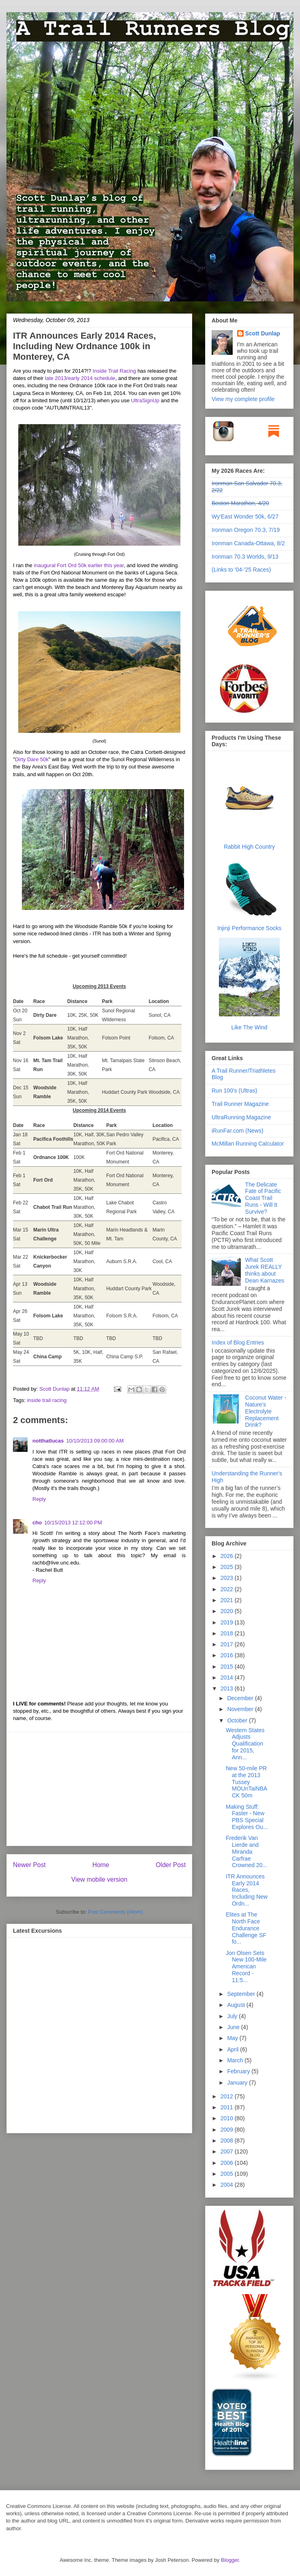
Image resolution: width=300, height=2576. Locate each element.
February (239, 2071)
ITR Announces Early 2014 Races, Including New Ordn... (247, 1890)
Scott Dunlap (55, 1389)
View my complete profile (243, 399)
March (235, 2060)
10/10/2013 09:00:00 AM (95, 1441)
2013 (228, 1688)
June (234, 2027)
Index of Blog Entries (238, 1342)
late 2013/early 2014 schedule (80, 378)
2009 (228, 2129)
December (241, 1698)
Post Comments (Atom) (115, 1912)
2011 (228, 2107)
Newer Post (29, 1864)
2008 (228, 2140)
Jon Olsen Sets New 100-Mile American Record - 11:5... (246, 1966)
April (233, 2049)
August (236, 2005)
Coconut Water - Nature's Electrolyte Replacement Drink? (265, 1411)
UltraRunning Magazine (241, 1117)
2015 (228, 1666)
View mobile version (99, 1879)
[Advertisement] (99, 1789)
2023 (228, 1578)
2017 (228, 1644)
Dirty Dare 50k (32, 759)
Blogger (230, 2560)
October (238, 1720)
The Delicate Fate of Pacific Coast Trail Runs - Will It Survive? (263, 1198)
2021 (228, 1600)
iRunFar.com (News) (238, 1130)
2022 (228, 1589)
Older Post (171, 1864)
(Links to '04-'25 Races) (241, 569)
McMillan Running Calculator (248, 1143)
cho (37, 1523)
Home (100, 1864)
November (241, 1709)
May (233, 2038)
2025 (228, 1567)
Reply (39, 1499)
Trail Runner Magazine (240, 1104)
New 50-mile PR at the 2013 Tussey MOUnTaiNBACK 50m (246, 1782)
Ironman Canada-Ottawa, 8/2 (248, 543)
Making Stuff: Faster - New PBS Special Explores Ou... (247, 1816)
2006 (228, 2163)
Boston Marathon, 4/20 (240, 503)
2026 (228, 1556)
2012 (228, 2096)
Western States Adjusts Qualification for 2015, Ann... (245, 1744)
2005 (228, 2173)
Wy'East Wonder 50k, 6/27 (245, 516)
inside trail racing (47, 1400)
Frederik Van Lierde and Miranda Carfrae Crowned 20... (246, 1851)
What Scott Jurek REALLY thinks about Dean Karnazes (265, 1270)
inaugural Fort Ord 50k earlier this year (79, 565)
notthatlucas (48, 1441)
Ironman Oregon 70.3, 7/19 (246, 530)
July (233, 2016)
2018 (228, 1633)
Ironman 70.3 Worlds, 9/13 (245, 556)
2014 (228, 1677)
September (241, 1994)
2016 (228, 1655)
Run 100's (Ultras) (234, 1090)
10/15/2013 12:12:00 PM (73, 1523)
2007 (228, 2151)
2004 (228, 2184)
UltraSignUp (145, 400)
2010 (228, 2118)
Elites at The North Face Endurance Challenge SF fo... (246, 1928)
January (238, 2082)
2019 (228, 1622)
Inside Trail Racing (114, 371)
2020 (228, 1611)
